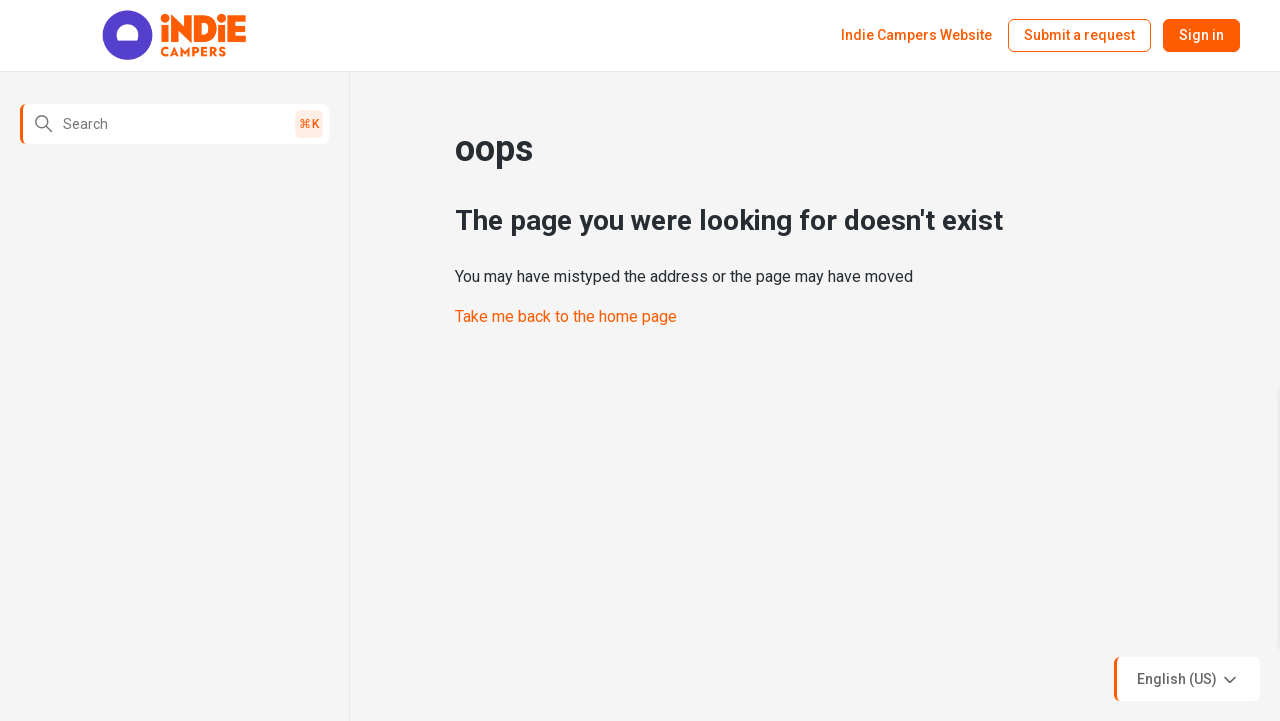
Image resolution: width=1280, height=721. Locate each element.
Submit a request (1079, 35)
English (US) (1188, 680)
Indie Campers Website (916, 35)
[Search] (174, 124)
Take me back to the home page (566, 316)
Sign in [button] (1201, 35)
